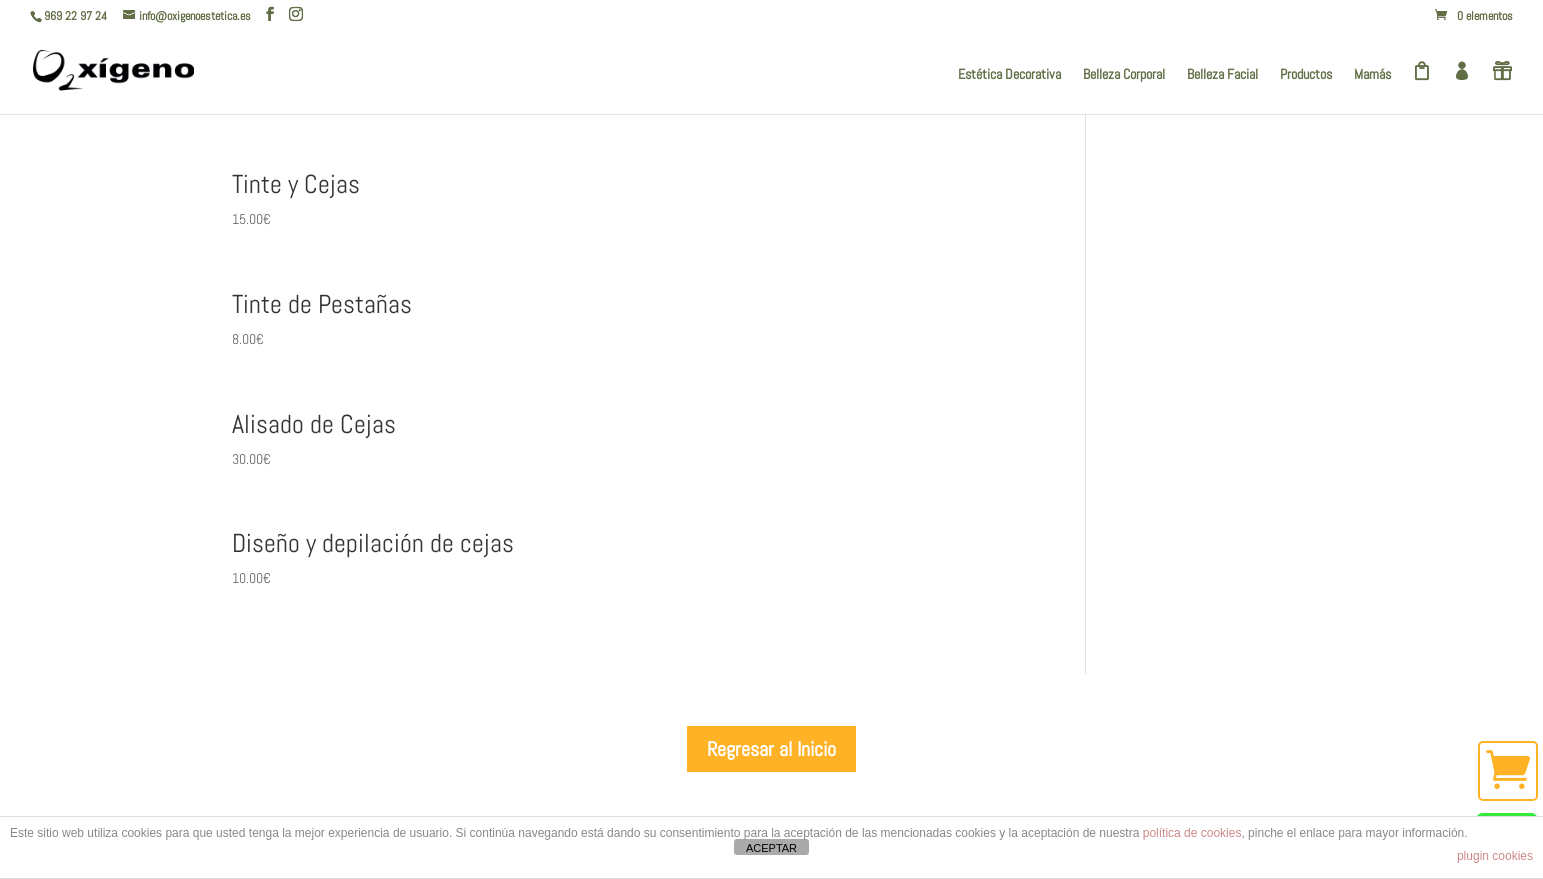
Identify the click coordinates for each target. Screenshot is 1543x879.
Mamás (1372, 75)
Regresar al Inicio (771, 749)
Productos (1306, 75)
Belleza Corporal (1124, 75)
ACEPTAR (771, 848)
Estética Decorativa (1009, 75)
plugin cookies (1495, 856)
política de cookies (1192, 833)
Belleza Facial (1222, 75)
